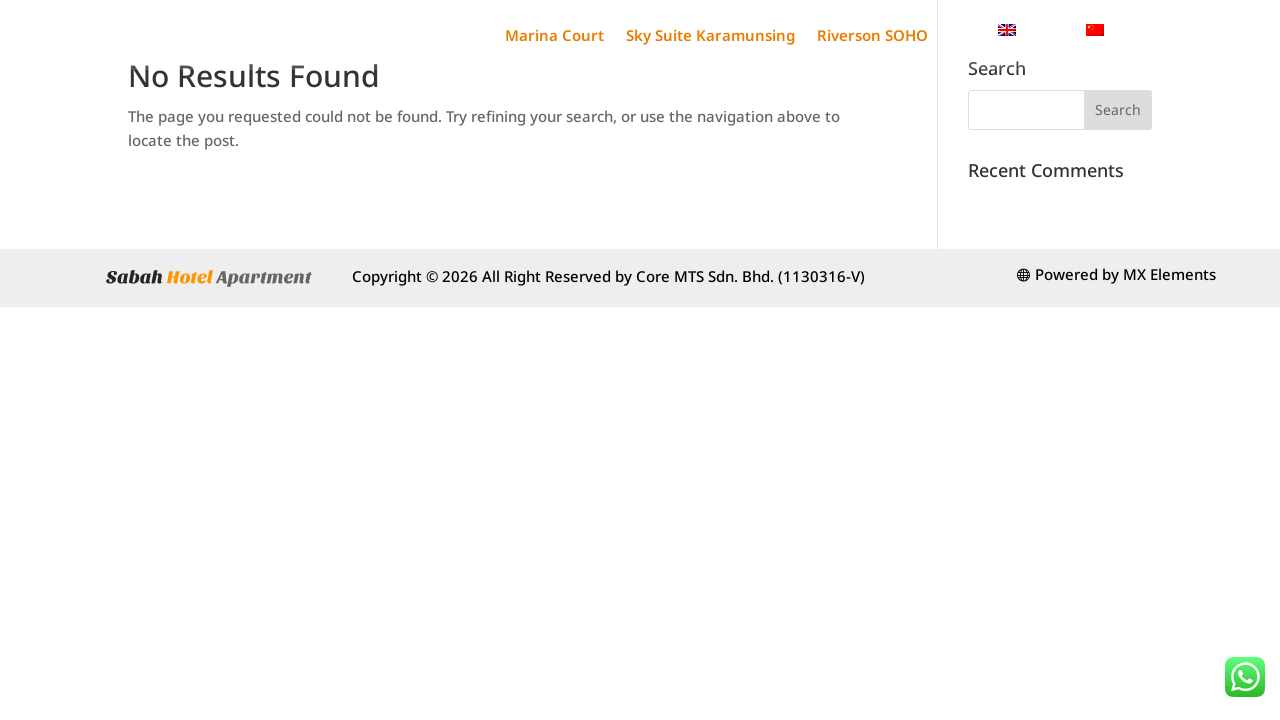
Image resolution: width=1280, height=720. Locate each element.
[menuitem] (1032, 29)
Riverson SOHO (872, 35)
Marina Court (554, 35)
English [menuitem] (1043, 29)
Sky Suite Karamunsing (710, 35)
